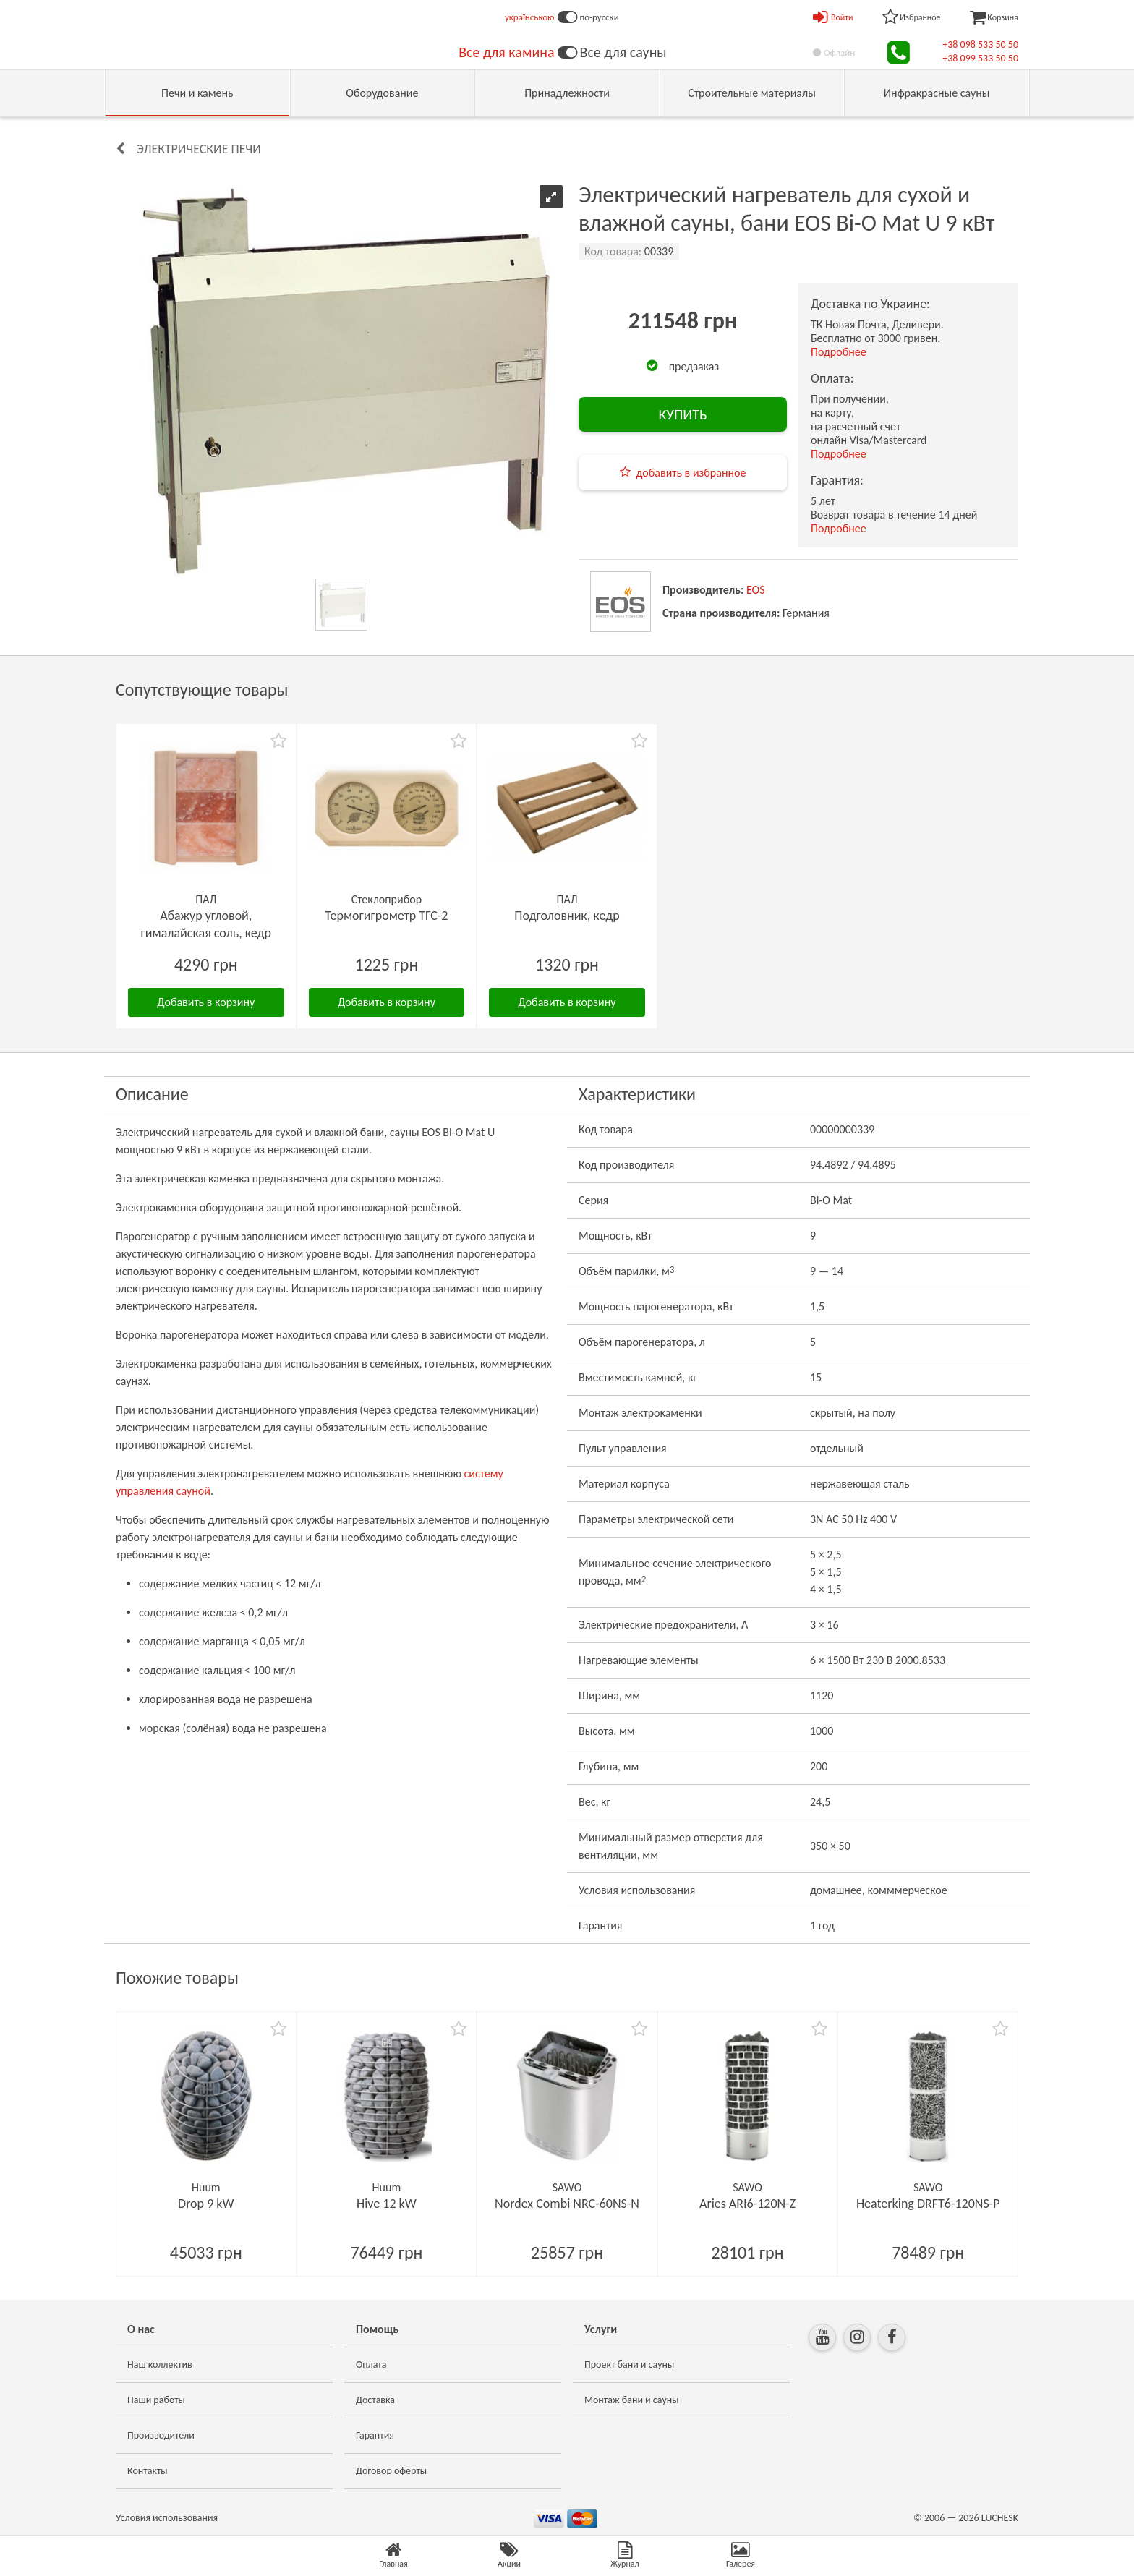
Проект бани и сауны (629, 2364)
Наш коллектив (159, 2364)
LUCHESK (999, 2518)
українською (530, 17)
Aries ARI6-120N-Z (747, 2204)
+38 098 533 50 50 (980, 44)
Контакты (147, 2471)
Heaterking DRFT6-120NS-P (928, 2204)
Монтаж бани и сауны (631, 2400)
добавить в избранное (691, 472)
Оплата (371, 2364)
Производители (161, 2435)
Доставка (375, 2400)
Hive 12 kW (387, 2204)
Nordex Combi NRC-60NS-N (567, 2204)
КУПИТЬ (682, 414)
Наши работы (156, 2400)
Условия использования (167, 2518)
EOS (755, 590)
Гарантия (375, 2435)
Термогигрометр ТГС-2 (386, 916)
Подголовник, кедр (566, 916)
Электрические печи (199, 149)
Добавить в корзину (206, 1002)
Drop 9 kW (206, 2204)
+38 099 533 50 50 (980, 58)
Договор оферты (391, 2471)
